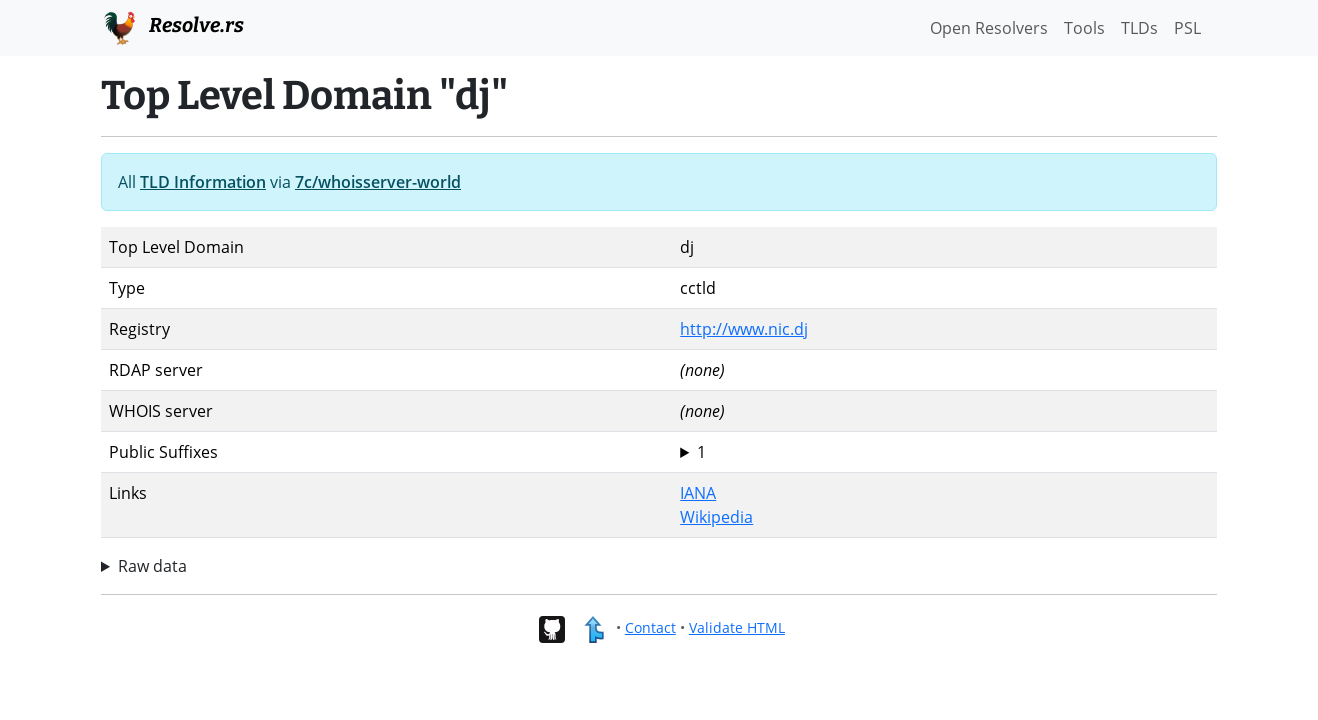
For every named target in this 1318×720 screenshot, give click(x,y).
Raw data (152, 566)
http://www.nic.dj (744, 329)
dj (944, 452)
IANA (698, 493)
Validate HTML (737, 627)
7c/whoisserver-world (378, 182)
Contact (650, 627)
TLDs (1139, 28)
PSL (1187, 28)
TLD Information (203, 182)
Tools (1084, 28)
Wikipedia (716, 517)
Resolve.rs (172, 26)
